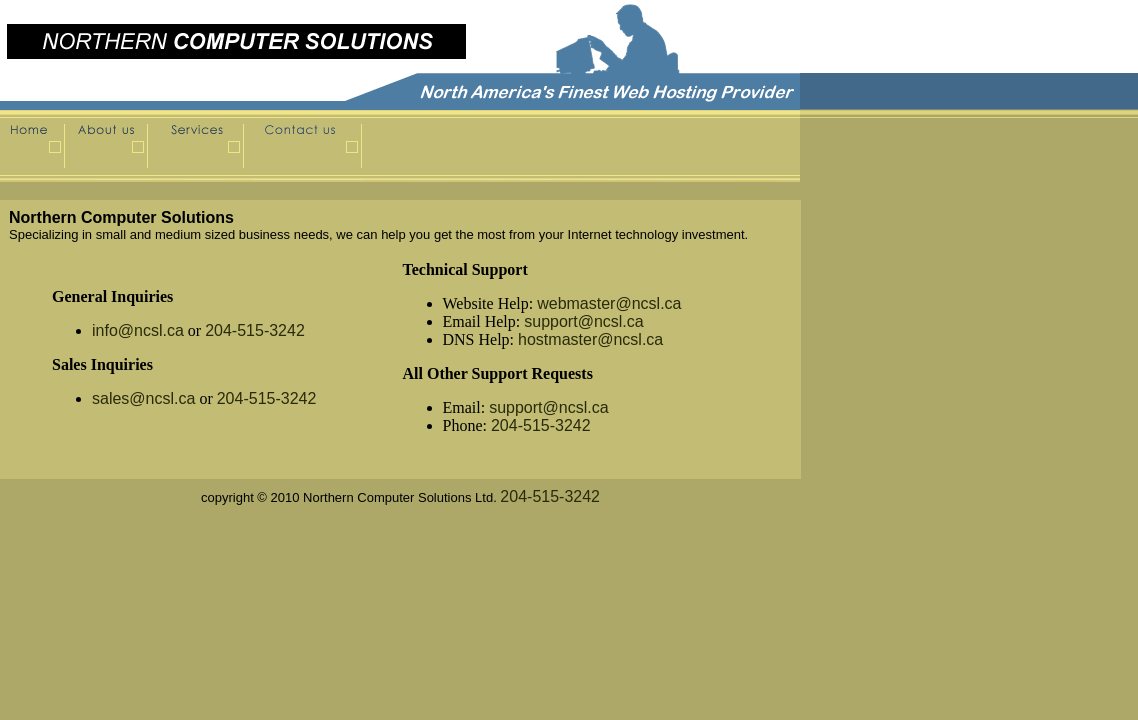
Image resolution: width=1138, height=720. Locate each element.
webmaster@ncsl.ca (609, 303)
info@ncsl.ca (138, 330)
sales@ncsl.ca (143, 398)
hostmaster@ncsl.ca (590, 339)
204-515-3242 (255, 330)
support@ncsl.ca (583, 321)
